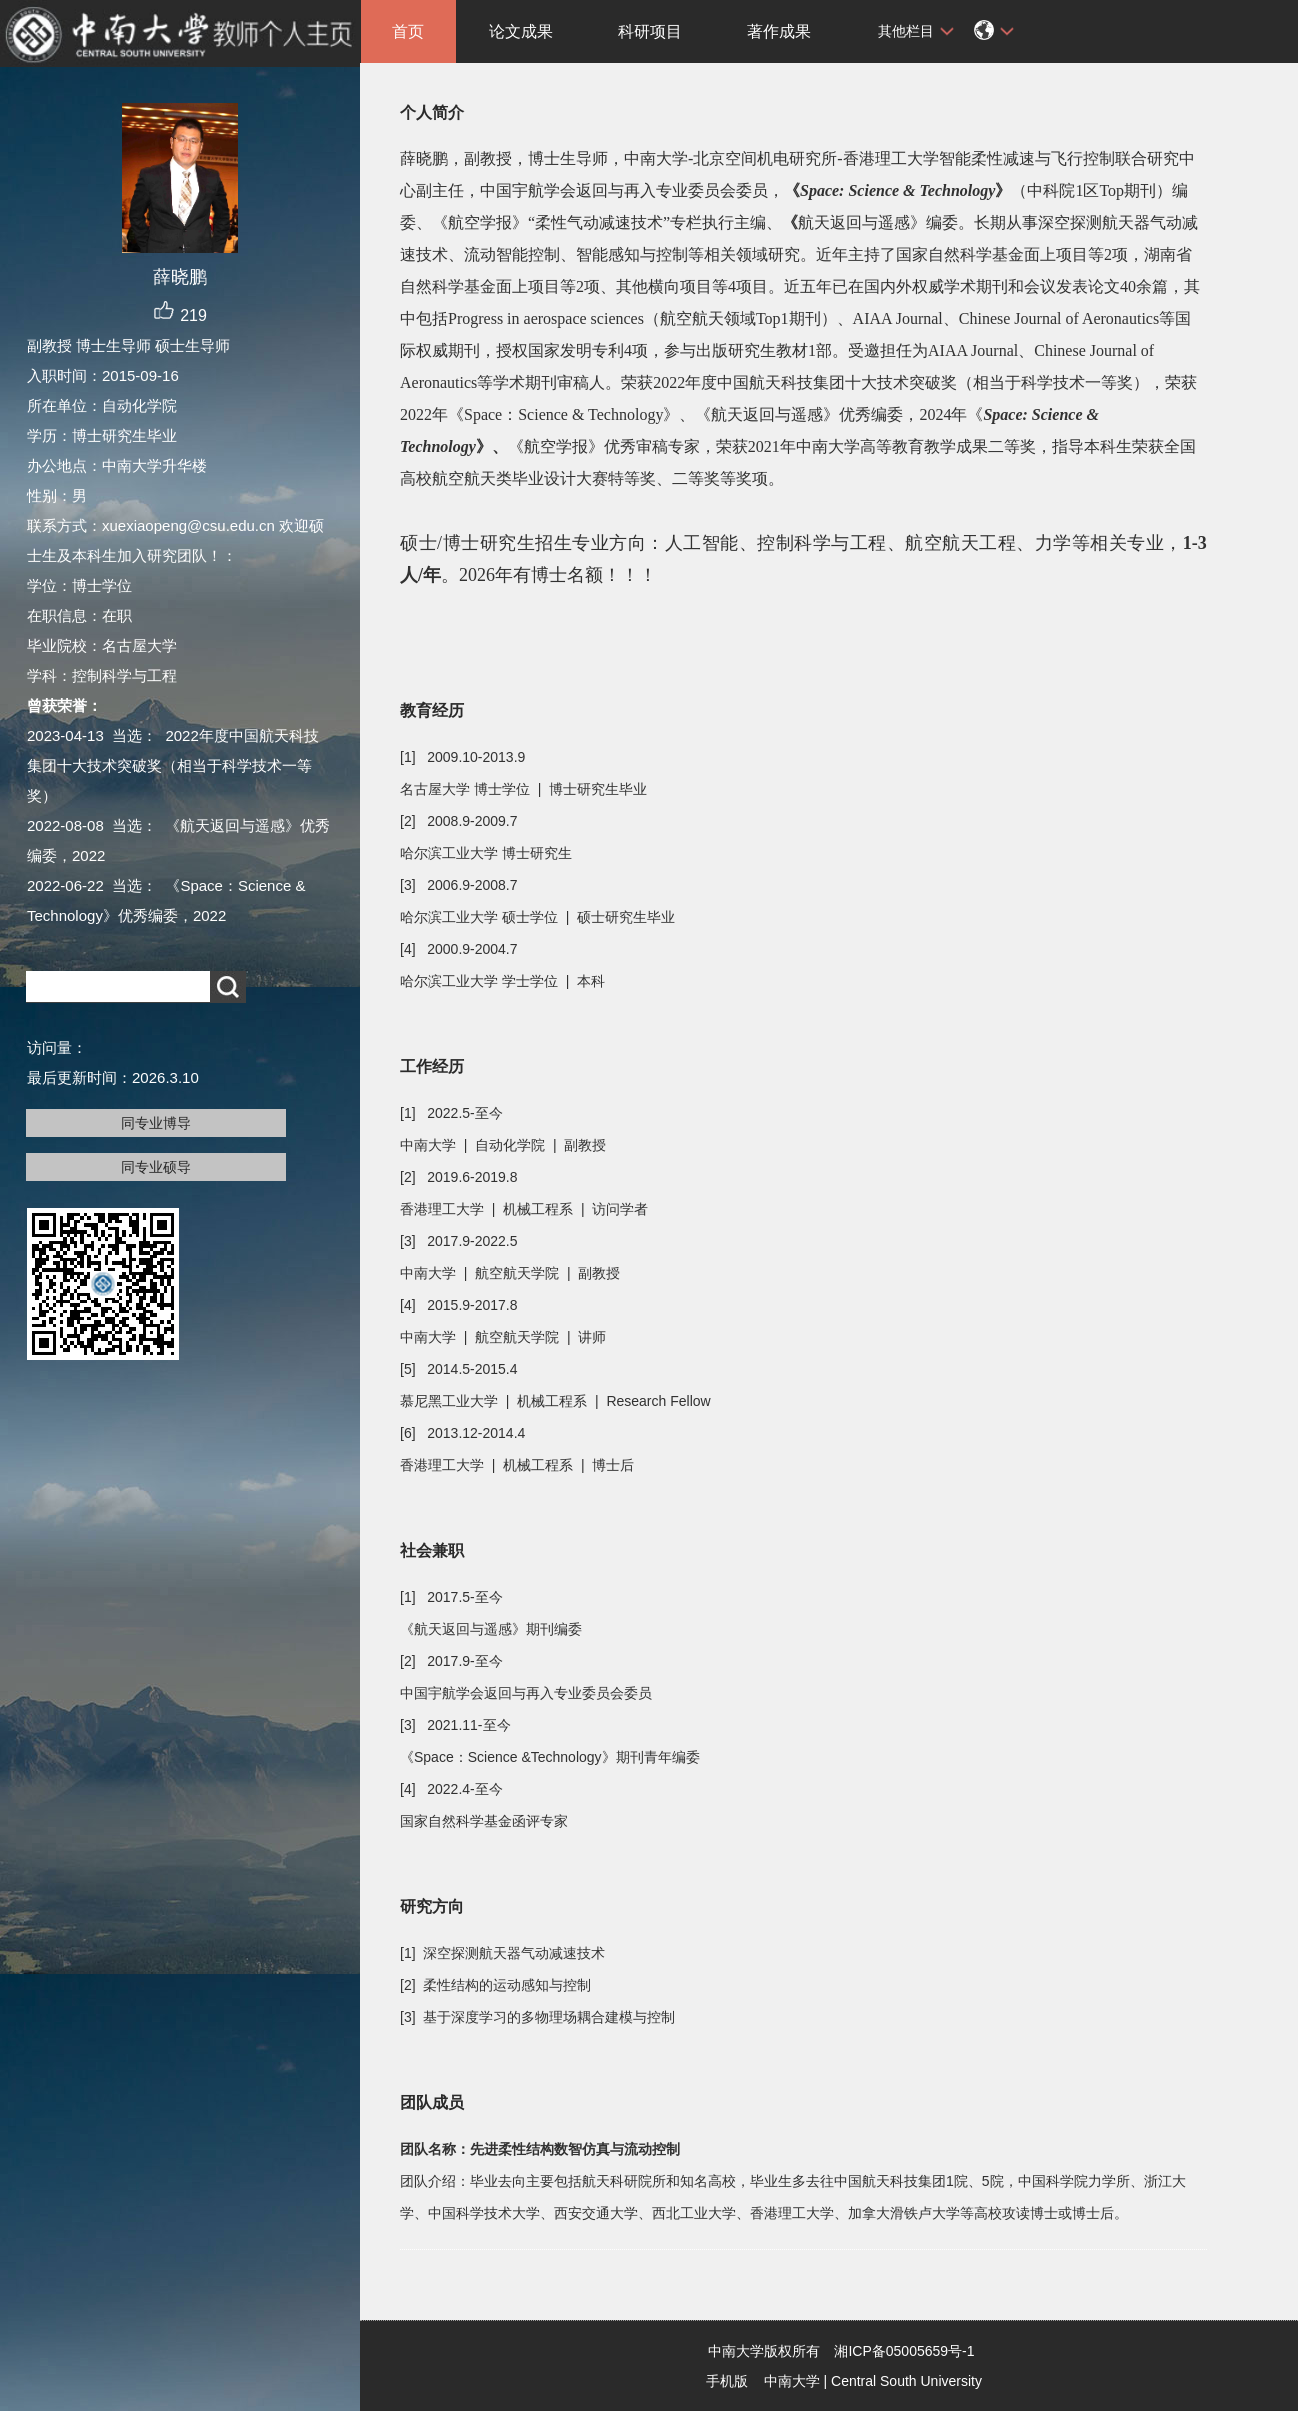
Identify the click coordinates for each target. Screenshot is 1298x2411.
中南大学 (792, 2381)
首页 (408, 31)
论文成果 (521, 31)
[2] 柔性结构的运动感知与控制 (495, 1985)
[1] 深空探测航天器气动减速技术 (502, 1953)
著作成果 (779, 31)
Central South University (906, 2381)
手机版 (727, 2381)
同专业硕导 (156, 1167)
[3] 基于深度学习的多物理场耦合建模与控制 (537, 2017)
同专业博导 (156, 1123)
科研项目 (650, 31)
